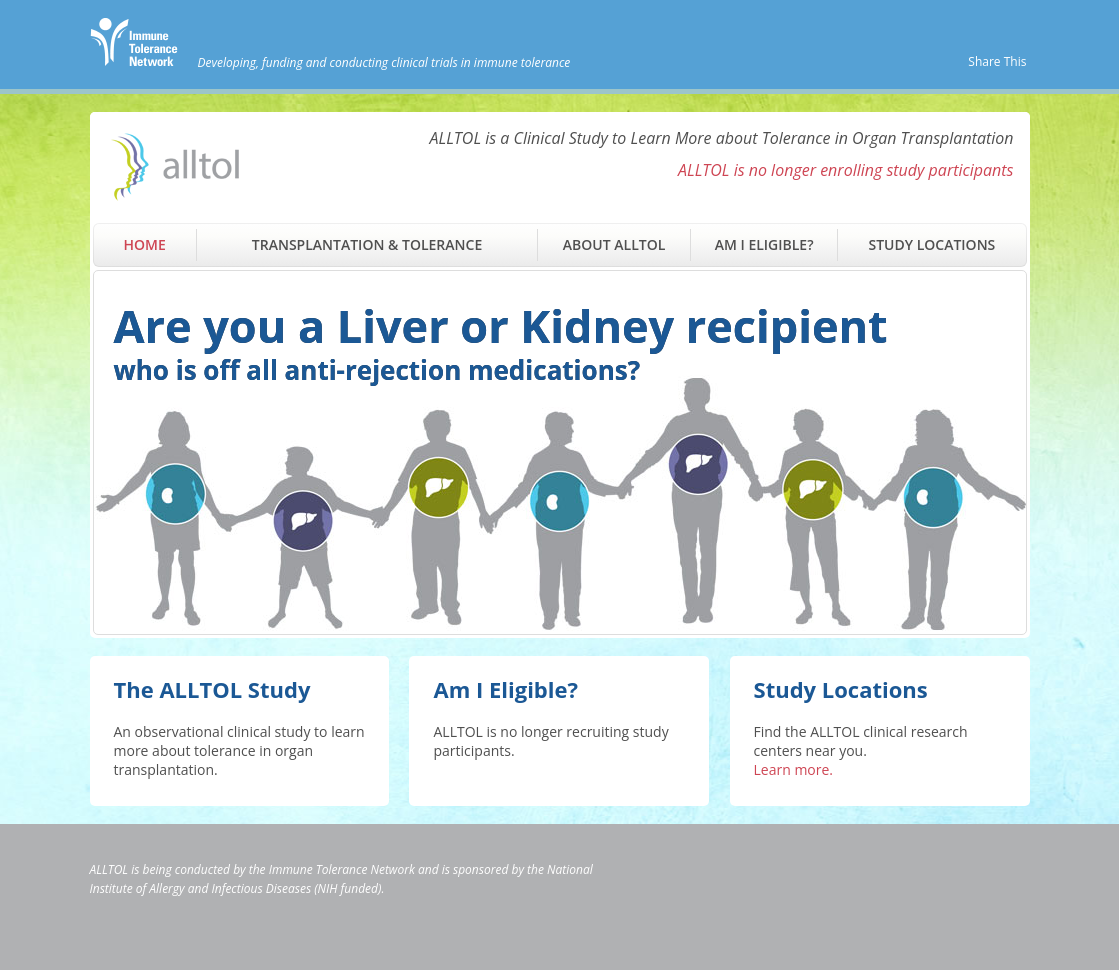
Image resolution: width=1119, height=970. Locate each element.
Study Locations (931, 244)
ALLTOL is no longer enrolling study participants (846, 170)
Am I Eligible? (764, 244)
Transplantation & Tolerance (367, 244)
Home (145, 244)
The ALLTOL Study (212, 689)
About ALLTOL (614, 244)
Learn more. (794, 769)
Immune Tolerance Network (342, 869)
